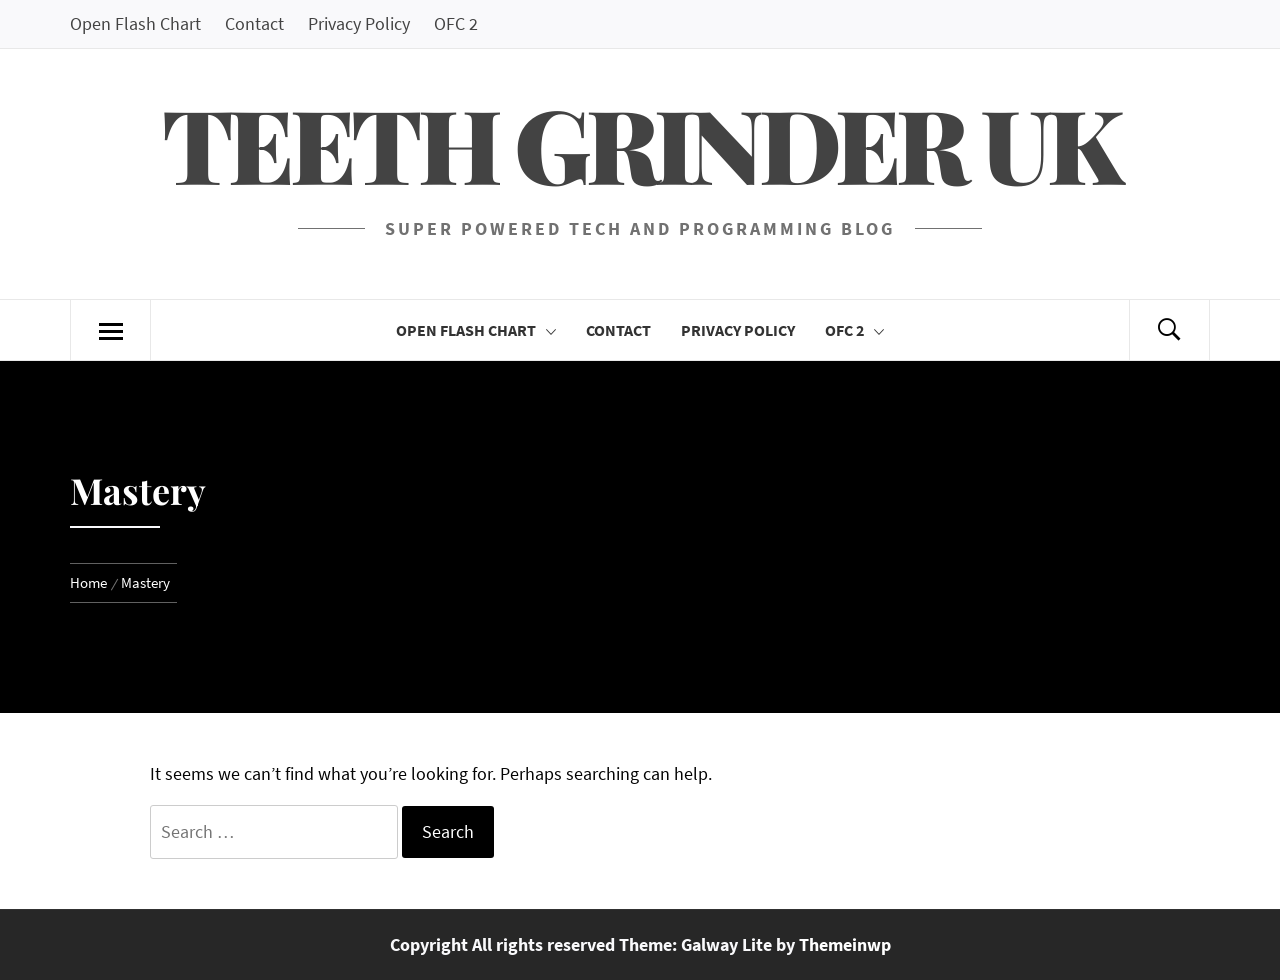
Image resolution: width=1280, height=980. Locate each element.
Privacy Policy (359, 23)
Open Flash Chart (135, 23)
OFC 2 (456, 23)
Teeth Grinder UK (640, 142)
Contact (254, 23)
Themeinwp (845, 944)
